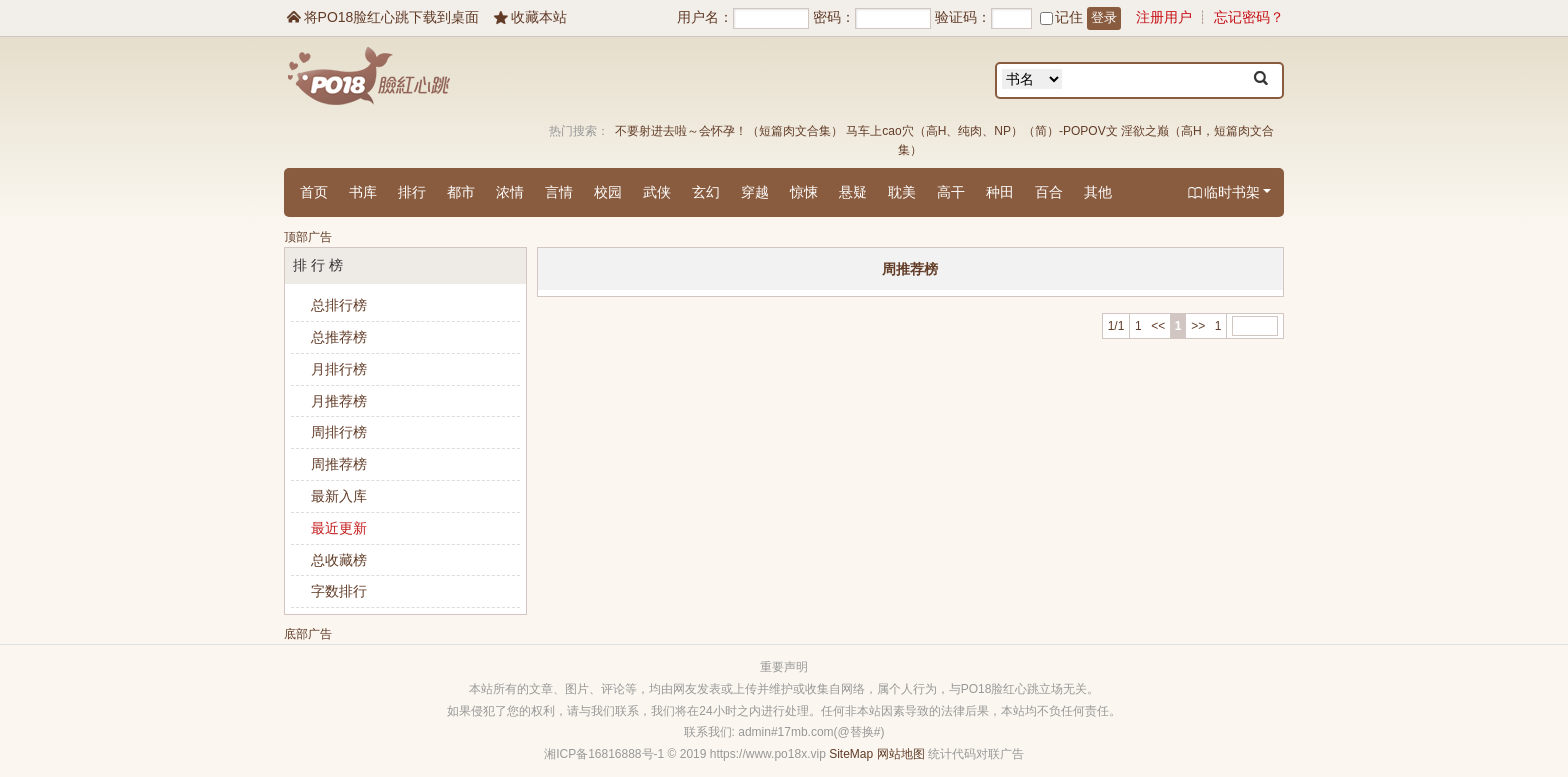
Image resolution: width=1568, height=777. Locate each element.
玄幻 (706, 192)
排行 (412, 192)
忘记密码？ (1249, 17)
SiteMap (851, 754)
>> (1198, 326)
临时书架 (1228, 193)
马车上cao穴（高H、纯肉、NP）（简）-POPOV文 (981, 131)
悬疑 (853, 192)
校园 (608, 192)
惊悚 (804, 192)
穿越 (755, 192)
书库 (363, 192)
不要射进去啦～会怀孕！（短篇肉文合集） (729, 131)
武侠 (657, 192)
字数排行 (339, 591)
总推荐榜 (339, 337)
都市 (461, 192)
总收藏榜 (339, 560)
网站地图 (901, 754)
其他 (1098, 192)
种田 (1000, 192)
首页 (314, 192)
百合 (1049, 192)
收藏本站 (529, 17)
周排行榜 (339, 432)
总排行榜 (339, 305)
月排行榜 (339, 369)
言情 (559, 192)
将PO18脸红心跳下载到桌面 (381, 17)
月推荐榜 (339, 401)
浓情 (510, 192)
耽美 (902, 192)
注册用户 (1164, 17)
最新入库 (339, 496)
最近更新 (339, 528)
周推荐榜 (339, 464)
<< (1158, 326)
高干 (951, 192)
